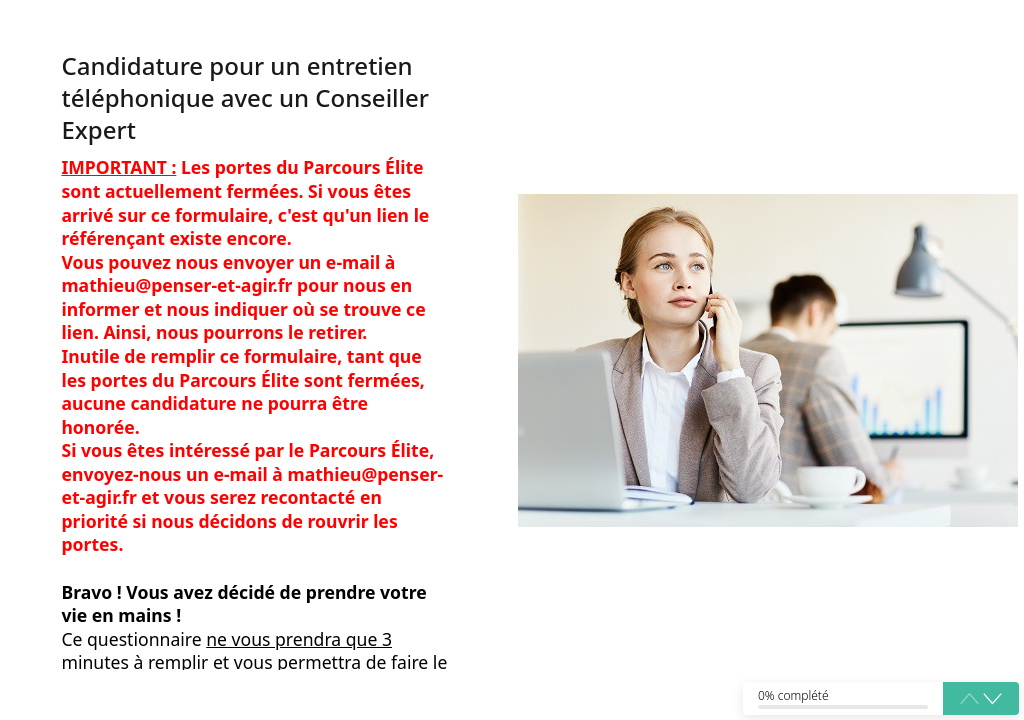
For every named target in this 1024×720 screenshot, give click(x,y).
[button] (992, 699)
